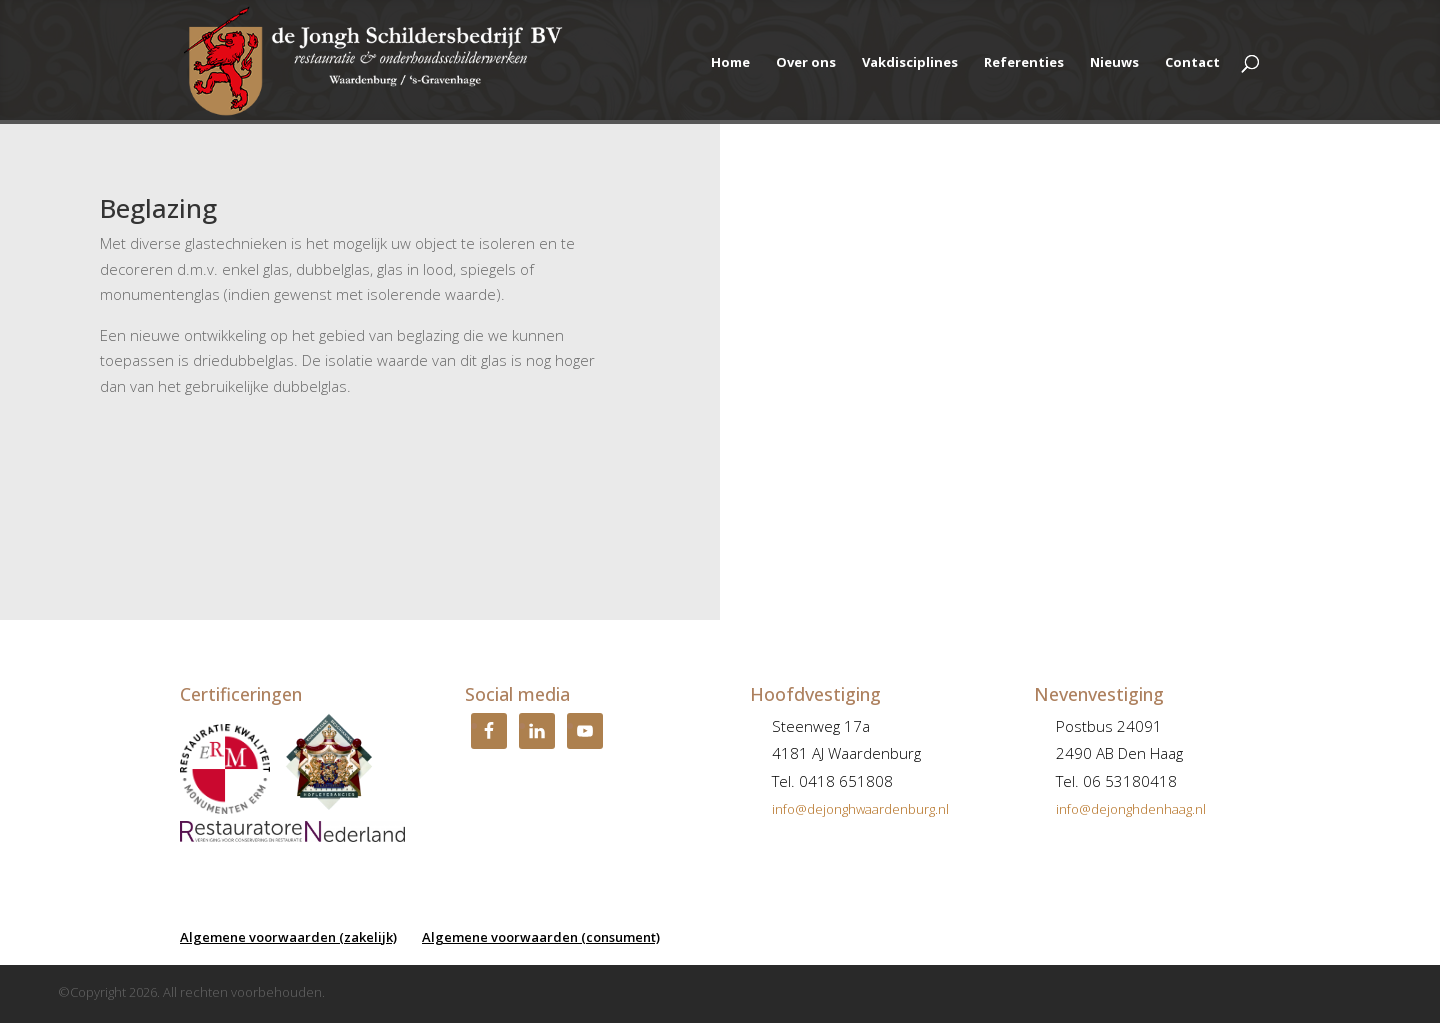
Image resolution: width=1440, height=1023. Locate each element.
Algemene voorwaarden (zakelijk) (288, 937)
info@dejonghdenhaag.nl (1131, 809)
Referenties (1024, 63)
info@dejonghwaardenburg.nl (860, 809)
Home (730, 63)
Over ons (806, 63)
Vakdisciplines (910, 63)
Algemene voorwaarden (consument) (541, 937)
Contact (1192, 63)
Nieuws (1114, 63)
